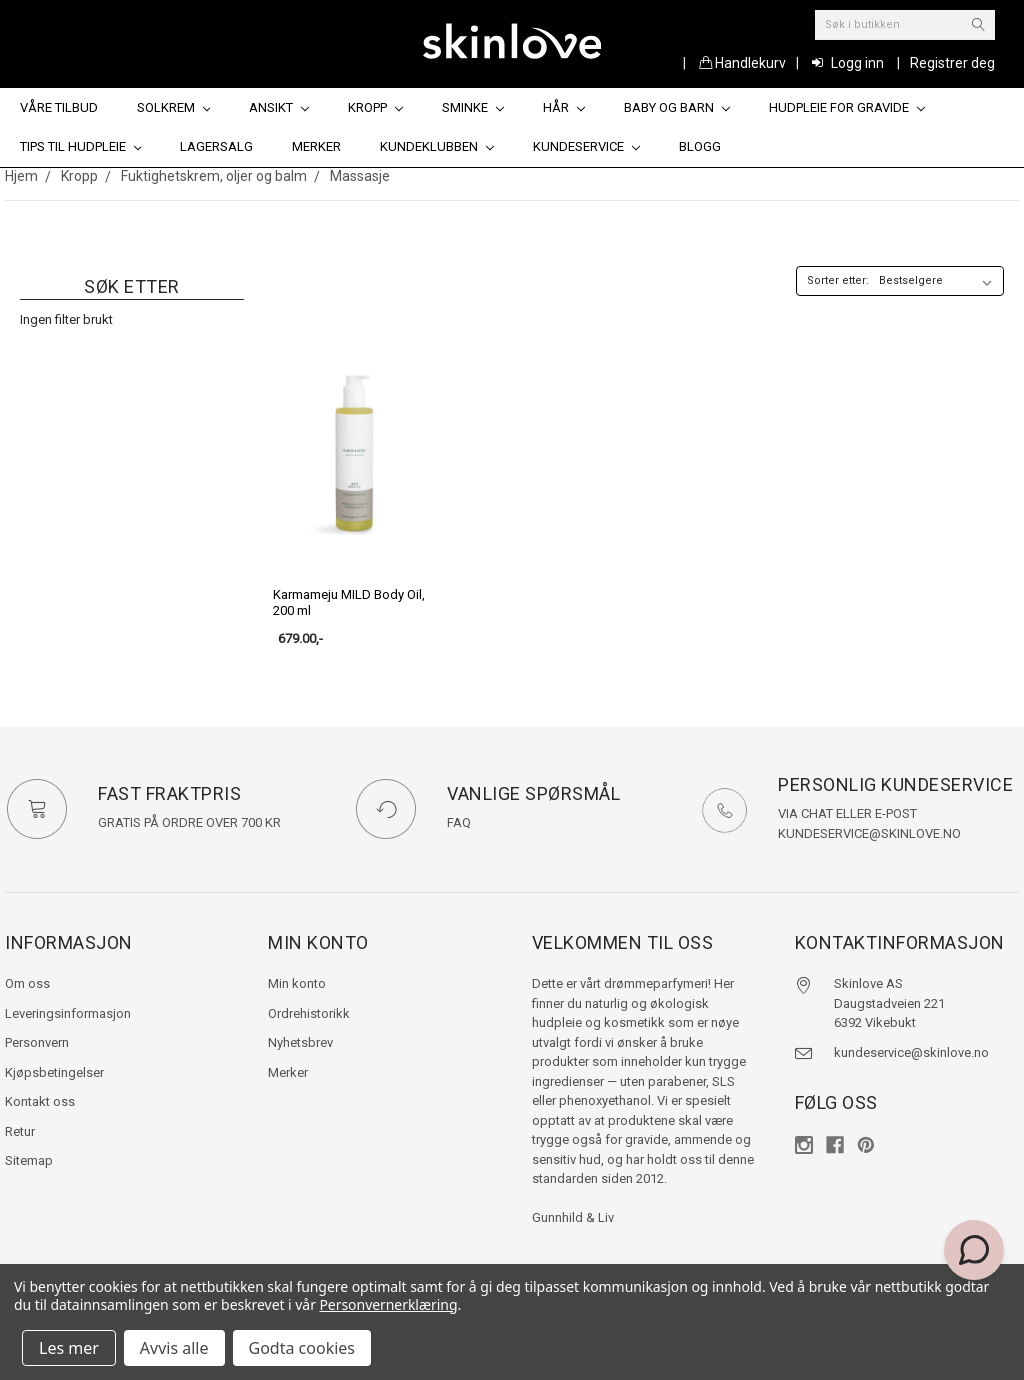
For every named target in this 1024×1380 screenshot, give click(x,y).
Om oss (27, 983)
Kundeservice (586, 146)
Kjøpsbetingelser (54, 1072)
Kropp (375, 107)
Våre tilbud (59, 107)
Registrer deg (952, 63)
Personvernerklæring (388, 1304)
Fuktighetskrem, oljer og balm (214, 176)
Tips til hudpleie (81, 146)
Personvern (37, 1042)
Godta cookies (302, 1348)
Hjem (21, 176)
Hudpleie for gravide (847, 107)
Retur (20, 1131)
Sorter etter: (838, 280)
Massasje (360, 176)
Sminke (473, 107)
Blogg (700, 146)
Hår (564, 107)
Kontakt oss (40, 1101)
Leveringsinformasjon (68, 1013)
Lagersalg (216, 146)
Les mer (69, 1348)
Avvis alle (174, 1348)
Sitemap (29, 1160)
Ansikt (279, 107)
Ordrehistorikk (309, 1013)
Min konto (297, 983)
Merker (316, 146)
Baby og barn (677, 107)
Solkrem (174, 107)
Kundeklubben (437, 146)
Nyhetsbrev (300, 1042)
